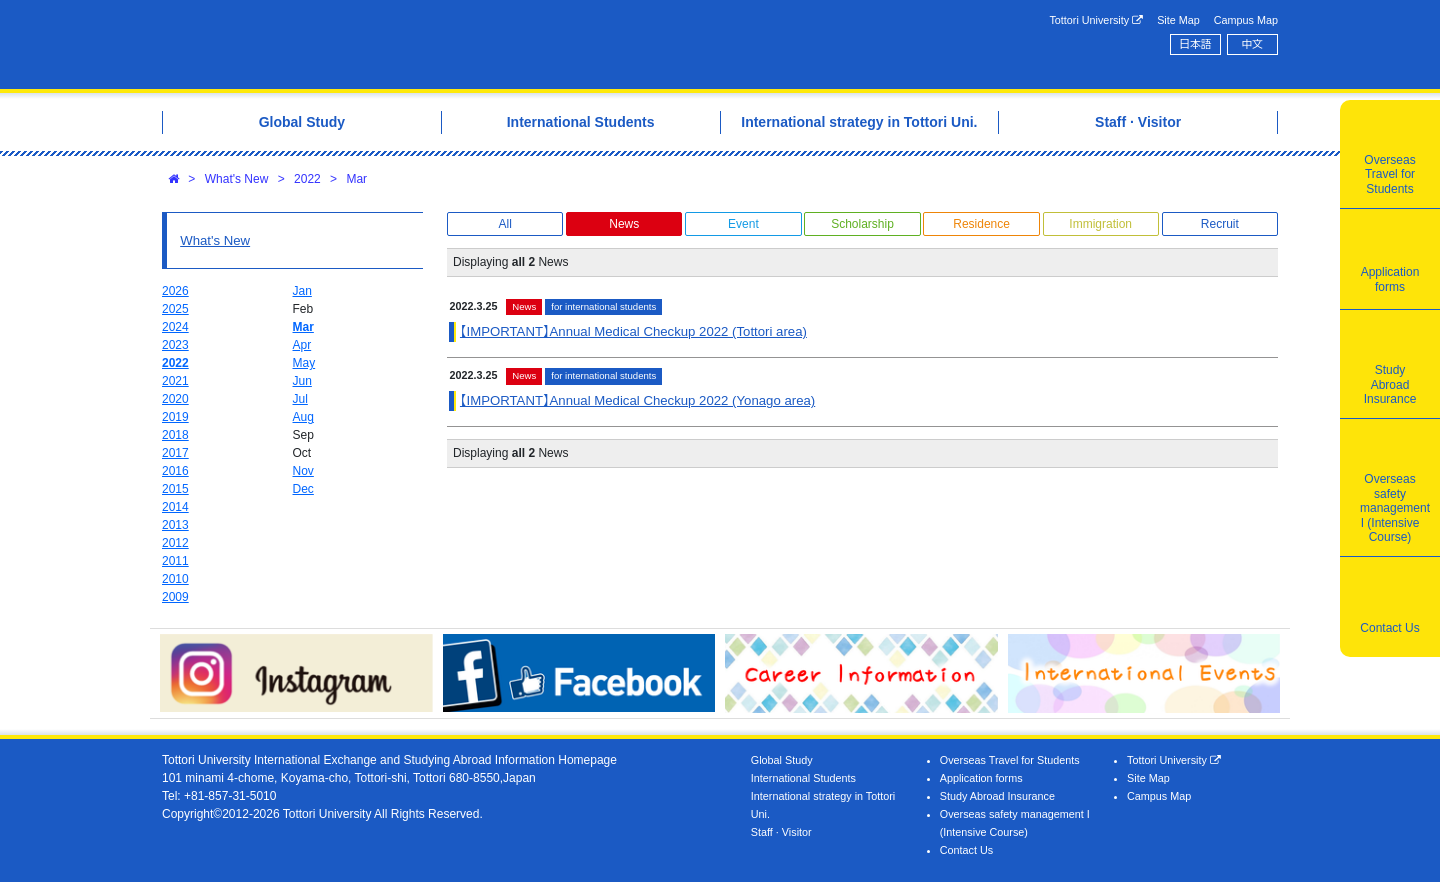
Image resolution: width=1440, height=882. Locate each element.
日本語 (1195, 44)
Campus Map (1246, 20)
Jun (302, 381)
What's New (237, 179)
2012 (175, 543)
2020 (175, 399)
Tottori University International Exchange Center (443, 44)
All (504, 224)
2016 (175, 471)
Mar (356, 179)
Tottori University (1096, 20)
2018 (175, 435)
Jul (300, 399)
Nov (303, 471)
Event (743, 224)
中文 (1253, 44)
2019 (175, 417)
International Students (803, 778)
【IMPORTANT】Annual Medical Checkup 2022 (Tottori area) (633, 331)
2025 (175, 309)
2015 (175, 489)
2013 (175, 525)
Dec (303, 489)
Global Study (782, 760)
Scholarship (862, 224)
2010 (175, 579)
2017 (175, 453)
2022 (307, 179)
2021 (175, 381)
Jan (302, 291)
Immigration (1100, 224)
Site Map (1178, 20)
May (304, 363)
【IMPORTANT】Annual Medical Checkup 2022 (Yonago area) (637, 400)
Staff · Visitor (781, 832)
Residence (981, 224)
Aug (303, 417)
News (624, 224)
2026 (175, 291)
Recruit (1220, 224)
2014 (175, 507)
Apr (302, 345)
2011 (175, 561)
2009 (175, 597)
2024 (175, 327)
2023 (175, 345)
